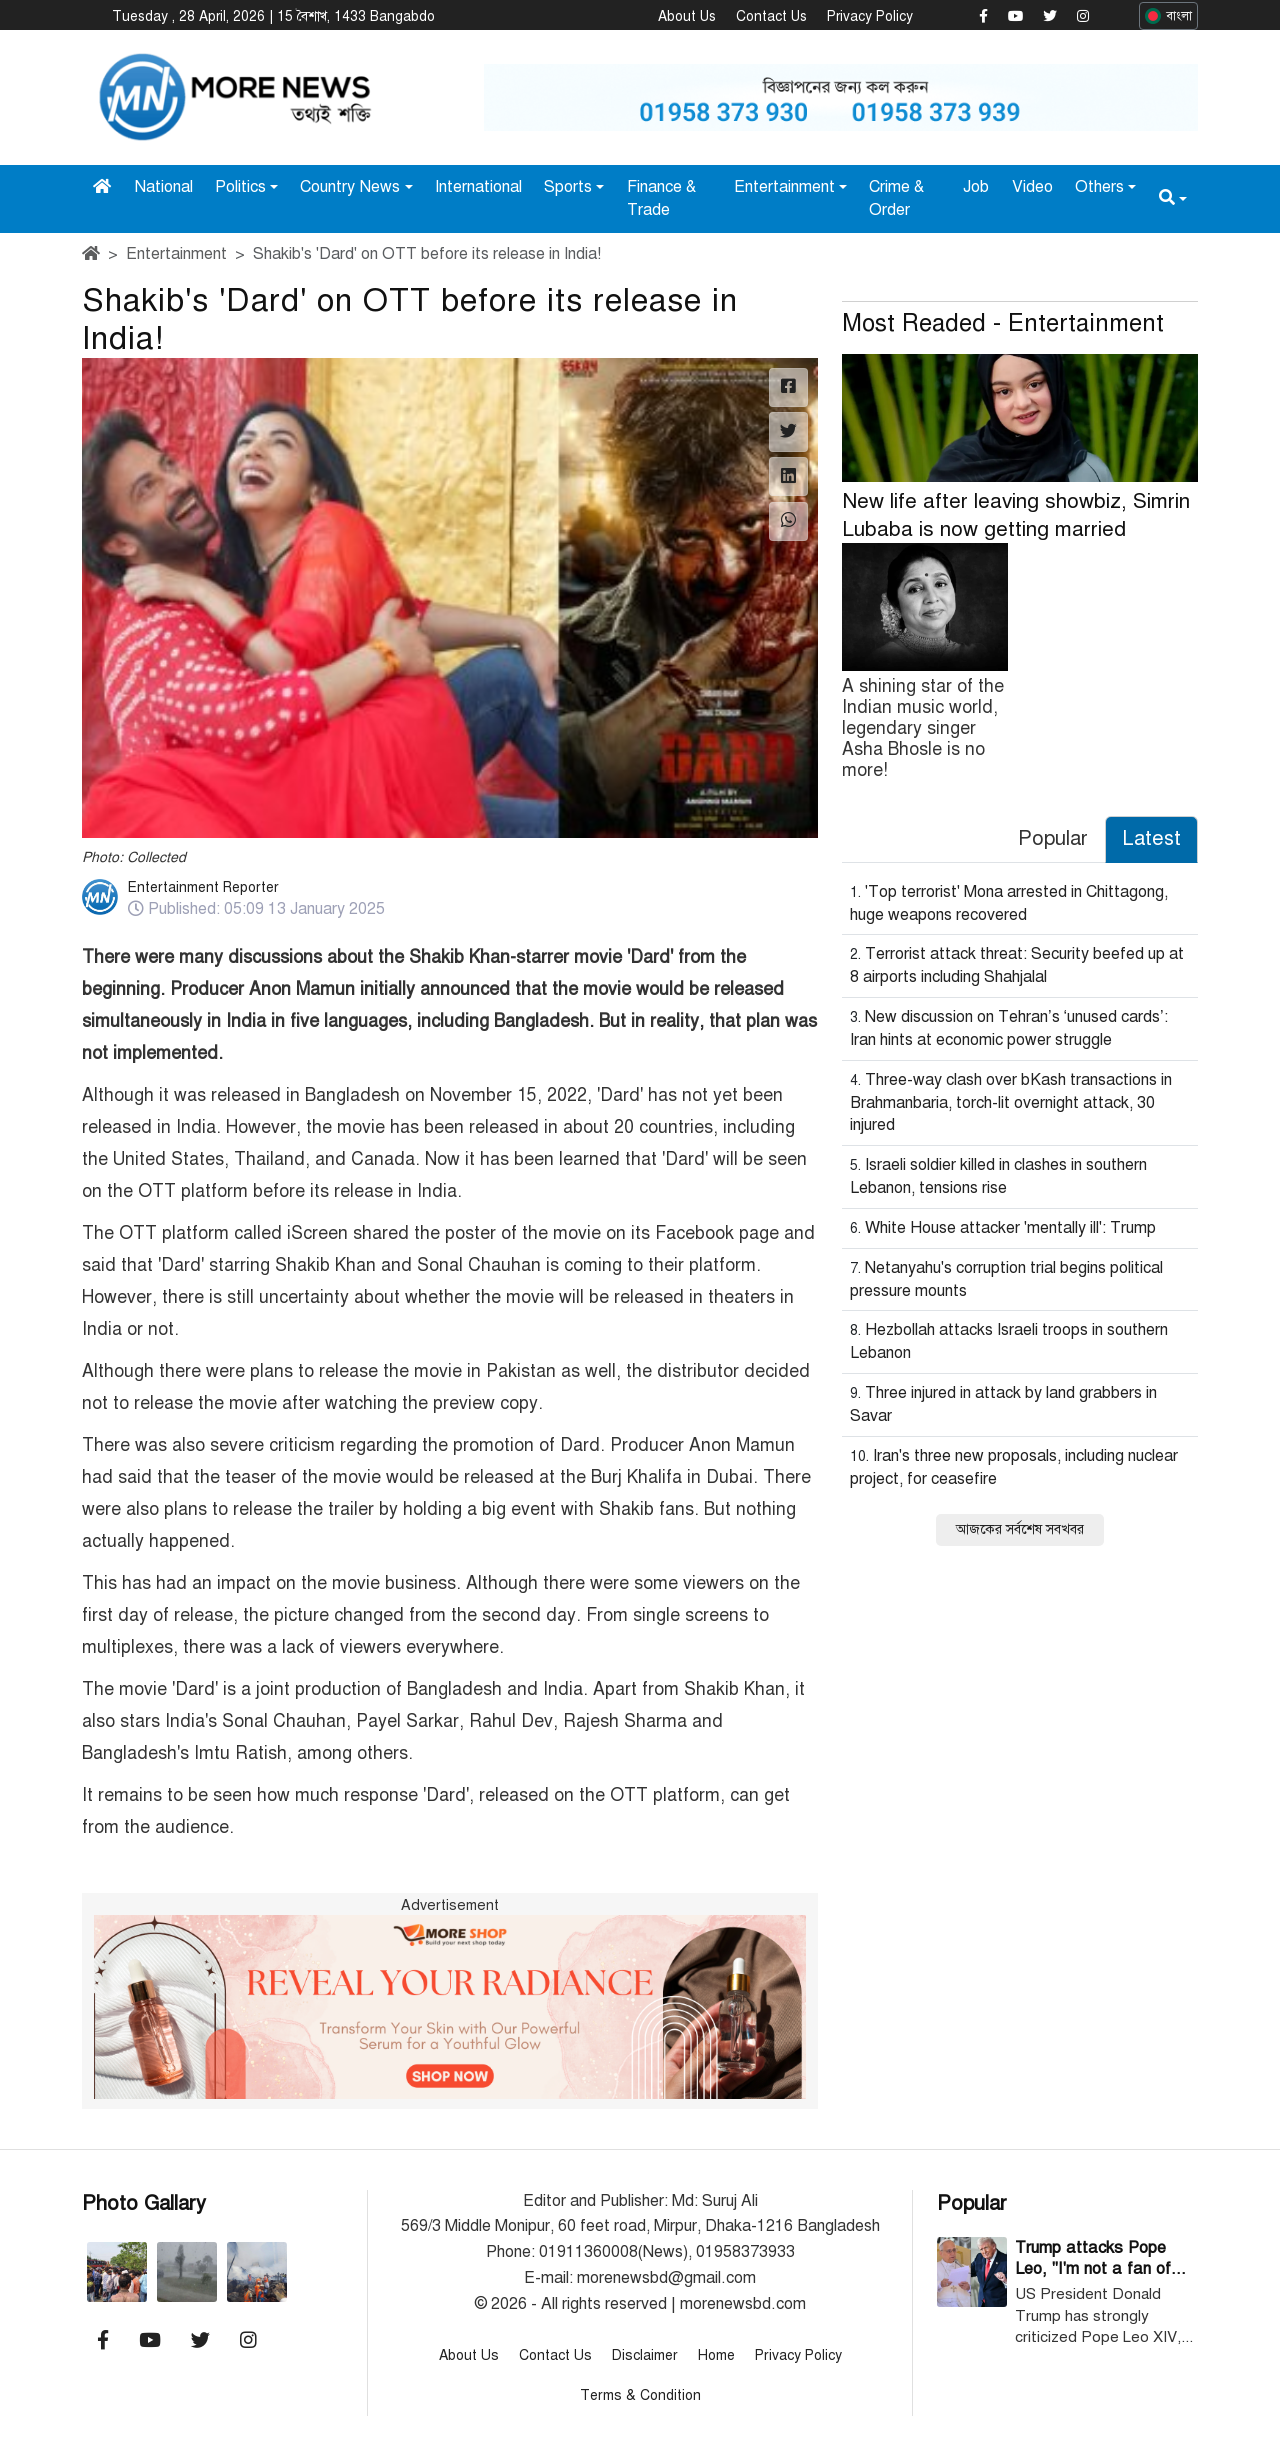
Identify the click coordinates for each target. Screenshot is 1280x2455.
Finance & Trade (661, 197)
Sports (568, 186)
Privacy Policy (870, 16)
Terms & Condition (640, 2394)
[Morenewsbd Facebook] (983, 17)
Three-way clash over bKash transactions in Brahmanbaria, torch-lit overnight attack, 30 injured (1011, 1102)
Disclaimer (645, 2354)
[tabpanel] (1020, 1211)
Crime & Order (896, 197)
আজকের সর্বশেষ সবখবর (1020, 1528)
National (163, 186)
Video (1032, 186)
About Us (687, 16)
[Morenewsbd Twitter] (1050, 17)
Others (1099, 186)
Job (976, 186)
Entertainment (784, 186)
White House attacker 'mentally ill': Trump (1010, 1227)
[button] (1173, 197)
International (478, 186)
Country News (350, 186)
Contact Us (771, 16)
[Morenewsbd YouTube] (1015, 17)
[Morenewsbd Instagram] (1083, 17)
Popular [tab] (1053, 837)
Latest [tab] (1151, 837)
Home (716, 2354)
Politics (240, 186)
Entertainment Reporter (203, 886)
